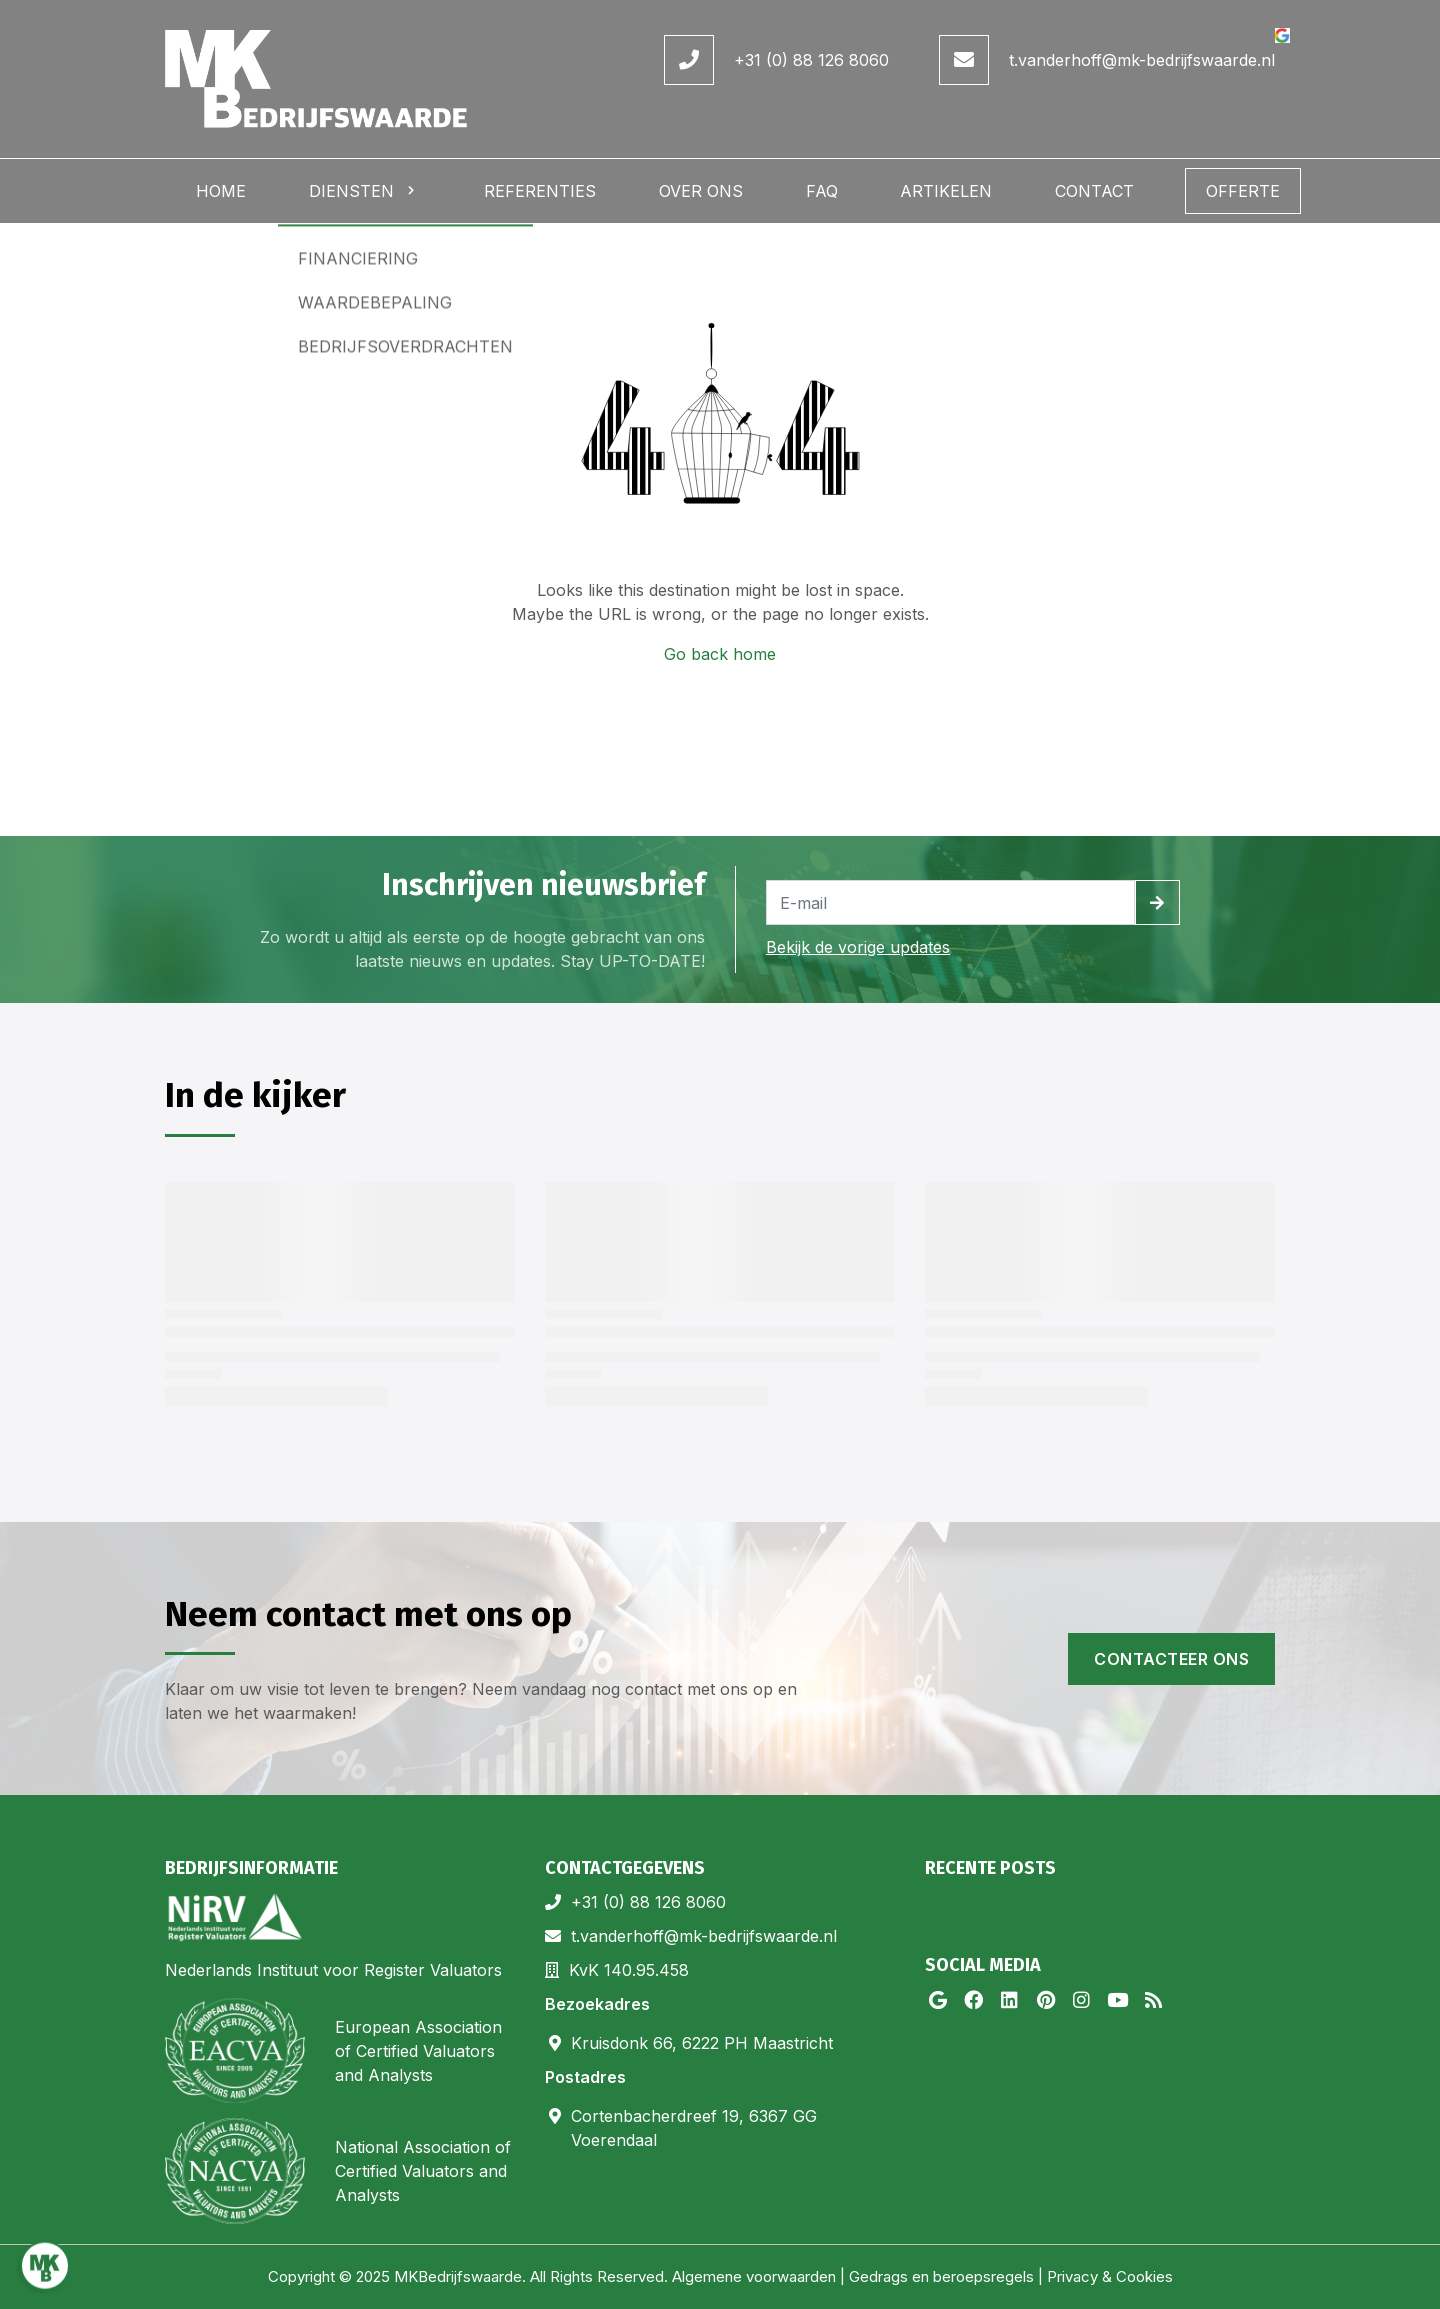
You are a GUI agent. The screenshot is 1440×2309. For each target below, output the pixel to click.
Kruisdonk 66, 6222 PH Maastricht (702, 2043)
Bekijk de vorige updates (858, 947)
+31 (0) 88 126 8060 (811, 60)
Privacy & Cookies (1110, 2276)
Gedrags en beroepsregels (941, 2276)
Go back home (720, 654)
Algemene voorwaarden (754, 2276)
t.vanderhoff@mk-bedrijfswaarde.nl (1142, 60)
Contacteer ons (1171, 1659)
